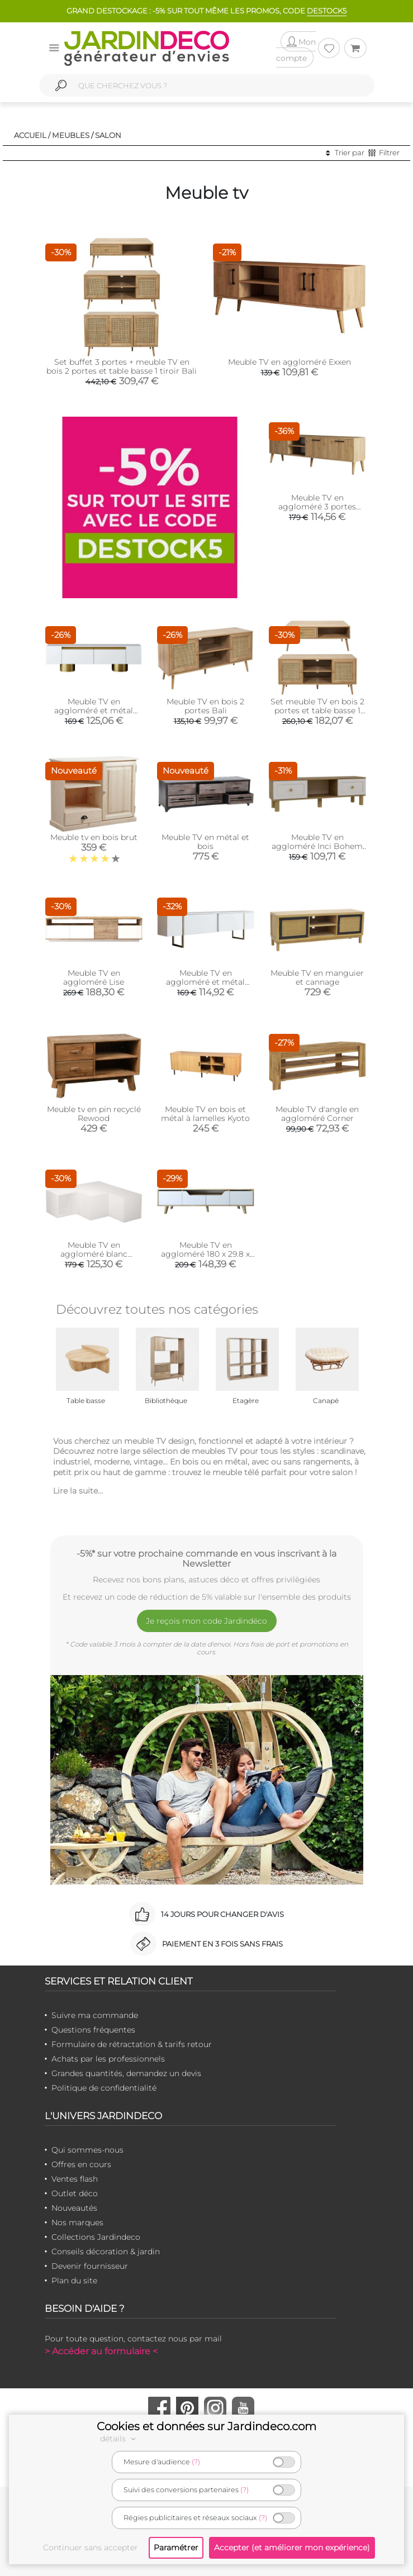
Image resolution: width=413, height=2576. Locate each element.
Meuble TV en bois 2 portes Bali (205, 706)
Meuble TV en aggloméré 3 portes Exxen (317, 507)
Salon (108, 135)
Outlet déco (74, 2193)
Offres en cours (81, 2164)
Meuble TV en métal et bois (205, 841)
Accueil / (32, 135)
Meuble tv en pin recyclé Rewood (94, 1113)
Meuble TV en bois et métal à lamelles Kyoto (205, 1113)
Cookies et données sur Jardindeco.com (206, 2426)
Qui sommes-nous (87, 2150)
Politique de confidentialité (103, 2088)
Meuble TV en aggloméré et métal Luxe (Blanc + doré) (205, 982)
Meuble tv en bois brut (93, 837)
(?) (196, 2462)
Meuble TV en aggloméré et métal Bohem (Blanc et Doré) (93, 710)
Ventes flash (74, 2179)
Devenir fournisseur (89, 2266)
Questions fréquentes (93, 2030)
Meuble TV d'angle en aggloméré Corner (317, 1113)
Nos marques (77, 2222)
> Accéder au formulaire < (101, 2351)
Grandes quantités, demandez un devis (126, 2073)
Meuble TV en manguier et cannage (317, 977)
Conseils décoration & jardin (105, 2251)
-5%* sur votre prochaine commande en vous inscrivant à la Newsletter (206, 1558)
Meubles (70, 135)
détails (119, 2439)
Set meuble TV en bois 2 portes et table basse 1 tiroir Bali (317, 710)
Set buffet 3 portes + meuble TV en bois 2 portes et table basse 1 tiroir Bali (121, 366)
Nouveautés (74, 2208)
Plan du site (74, 2281)
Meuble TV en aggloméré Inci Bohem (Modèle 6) (317, 846)
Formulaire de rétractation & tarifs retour (131, 2044)
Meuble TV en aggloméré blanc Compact (93, 1254)
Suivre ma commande (94, 2015)
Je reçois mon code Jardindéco (206, 1621)
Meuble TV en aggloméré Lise (93, 977)
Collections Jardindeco (95, 2237)
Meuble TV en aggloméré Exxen (289, 362)
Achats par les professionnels (108, 2059)
